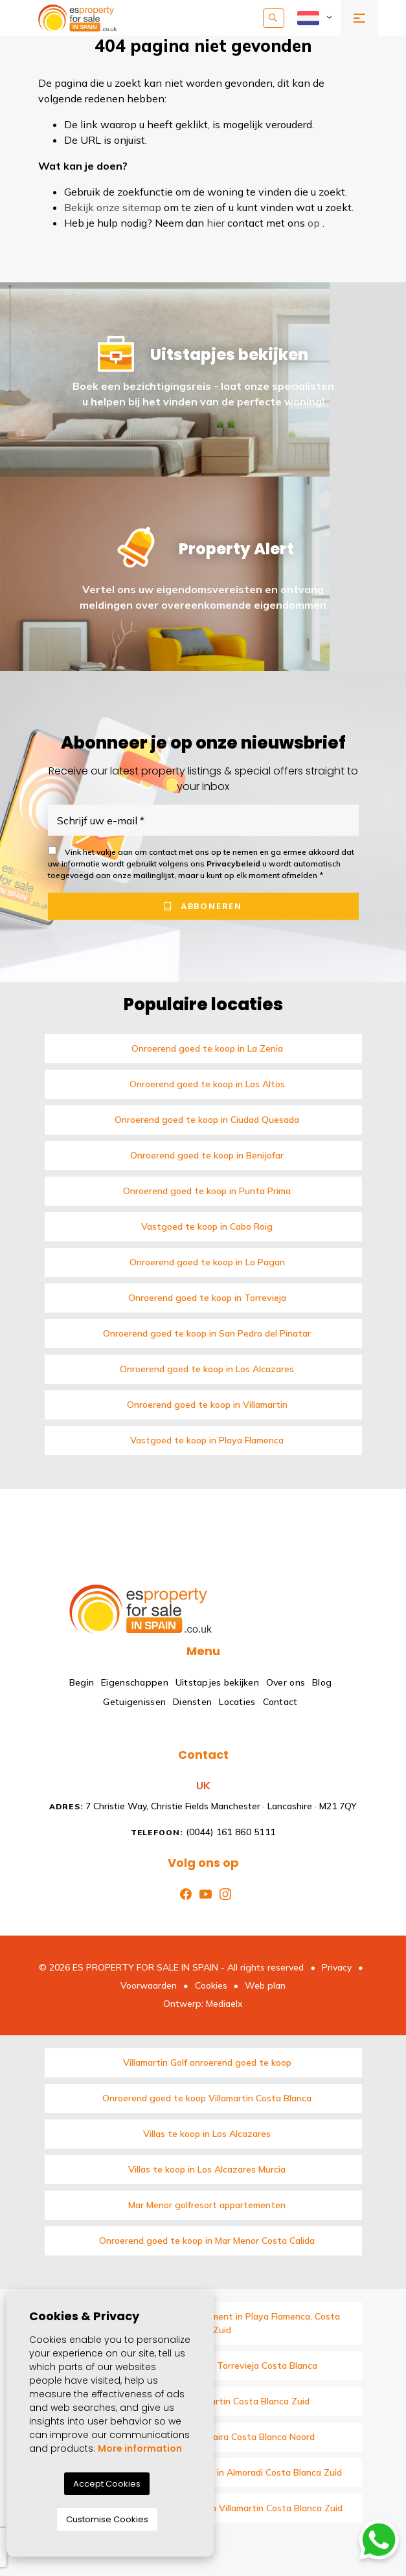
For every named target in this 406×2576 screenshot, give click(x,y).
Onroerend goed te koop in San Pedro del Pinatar (207, 1333)
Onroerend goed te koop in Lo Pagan (207, 1262)
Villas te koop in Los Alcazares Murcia (207, 2169)
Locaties (237, 1702)
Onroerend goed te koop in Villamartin (207, 1404)
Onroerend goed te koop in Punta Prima (207, 1191)
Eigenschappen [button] (134, 1682)
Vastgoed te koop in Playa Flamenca (207, 1440)
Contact (280, 1702)
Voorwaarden (148, 1985)
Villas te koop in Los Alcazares (207, 2134)
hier (216, 222)
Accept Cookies (107, 2484)
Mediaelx (224, 2003)
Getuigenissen (134, 1702)
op (314, 222)
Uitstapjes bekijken (217, 1682)
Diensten (192, 1702)
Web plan (265, 1985)
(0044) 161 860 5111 (203, 1832)
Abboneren (203, 906)
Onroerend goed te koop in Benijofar (207, 1155)
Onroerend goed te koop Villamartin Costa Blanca (206, 2098)
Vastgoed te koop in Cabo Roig (207, 1226)
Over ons (285, 1682)
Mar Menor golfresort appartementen (207, 2205)
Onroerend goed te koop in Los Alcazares (207, 1369)
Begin (81, 1682)
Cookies (211, 1985)
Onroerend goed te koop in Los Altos (207, 1084)
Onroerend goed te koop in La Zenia (207, 1048)
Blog (322, 1682)
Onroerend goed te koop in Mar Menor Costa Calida (207, 2240)
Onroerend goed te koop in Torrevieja (207, 1298)
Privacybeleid (234, 863)
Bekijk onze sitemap (112, 207)
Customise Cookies (107, 2519)
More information (140, 2448)
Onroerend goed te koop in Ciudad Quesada (207, 1119)
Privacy (337, 1967)
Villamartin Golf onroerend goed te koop (207, 2062)
